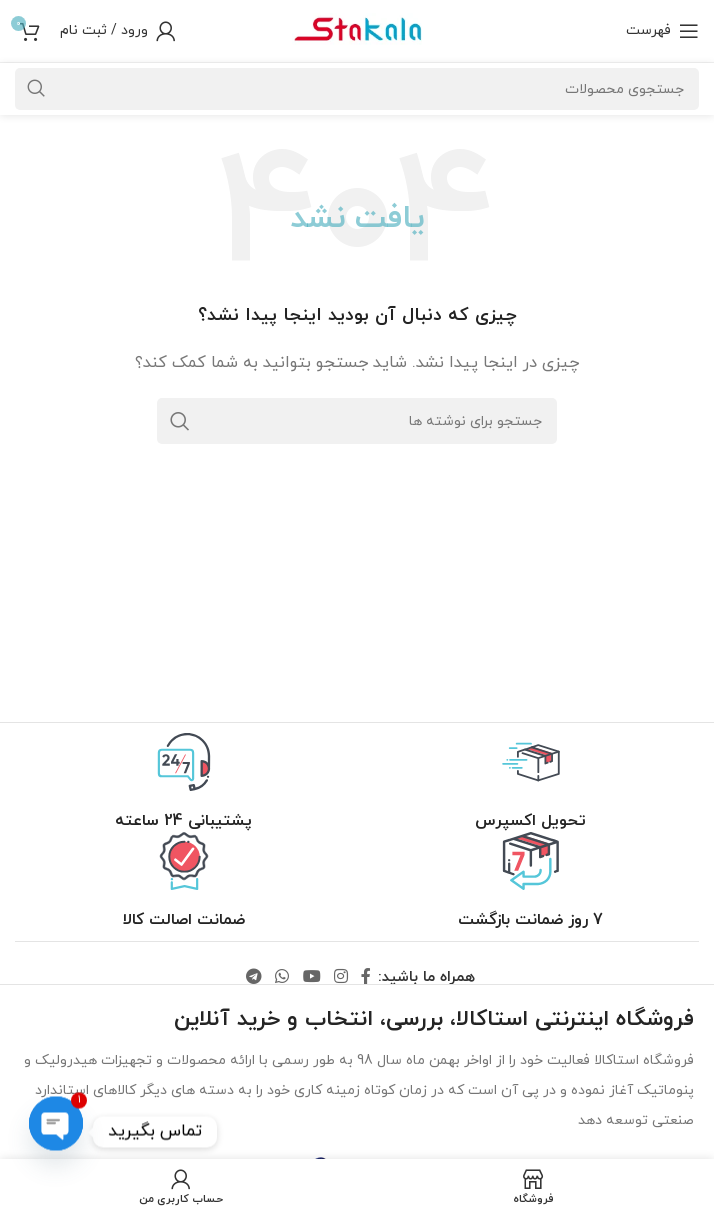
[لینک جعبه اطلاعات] (530, 782)
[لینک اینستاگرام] (340, 978)
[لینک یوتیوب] (311, 978)
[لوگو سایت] (357, 29)
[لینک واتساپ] (282, 978)
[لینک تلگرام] (253, 978)
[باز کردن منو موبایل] (662, 31)
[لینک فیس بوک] (365, 978)
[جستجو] (357, 421)
